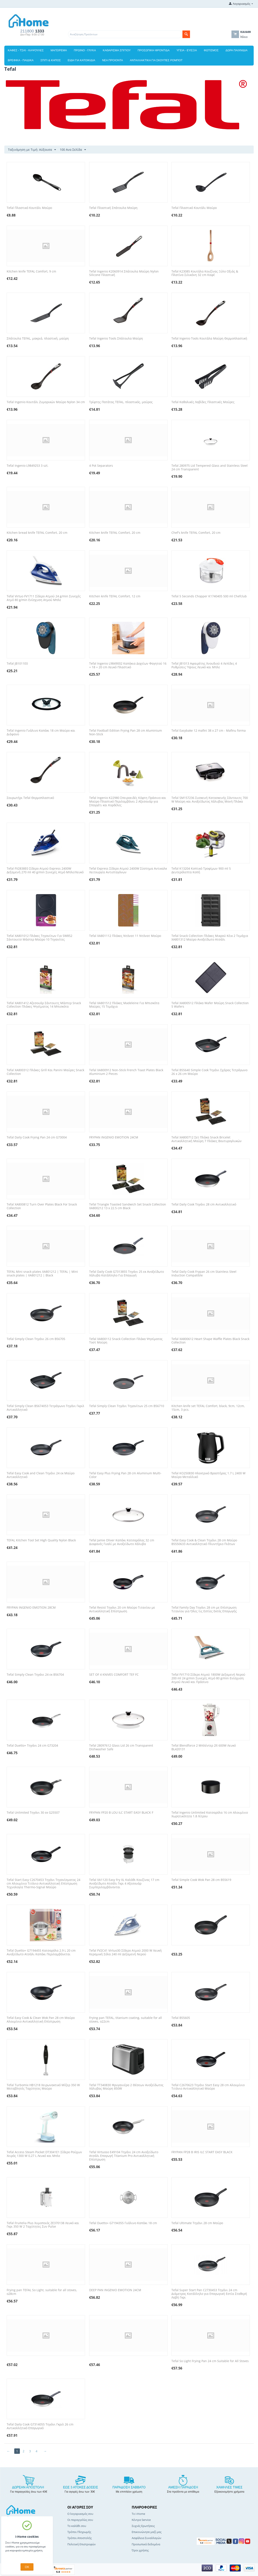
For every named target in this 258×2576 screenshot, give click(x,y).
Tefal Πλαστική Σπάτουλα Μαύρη (113, 208)
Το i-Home (138, 2514)
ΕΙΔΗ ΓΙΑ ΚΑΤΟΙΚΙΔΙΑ (81, 60)
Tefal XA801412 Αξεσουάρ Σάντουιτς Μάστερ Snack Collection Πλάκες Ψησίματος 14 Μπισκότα (44, 1005)
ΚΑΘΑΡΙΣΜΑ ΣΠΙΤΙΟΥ (117, 50)
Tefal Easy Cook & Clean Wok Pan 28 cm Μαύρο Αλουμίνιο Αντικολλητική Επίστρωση (41, 2019)
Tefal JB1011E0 (17, 663)
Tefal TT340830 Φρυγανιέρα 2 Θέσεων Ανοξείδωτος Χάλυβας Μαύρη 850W (126, 2087)
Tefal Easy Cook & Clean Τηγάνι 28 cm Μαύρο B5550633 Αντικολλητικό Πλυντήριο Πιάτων (204, 1542)
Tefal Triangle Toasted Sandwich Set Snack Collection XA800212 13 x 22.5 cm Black (127, 1206)
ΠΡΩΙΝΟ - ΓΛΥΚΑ (85, 50)
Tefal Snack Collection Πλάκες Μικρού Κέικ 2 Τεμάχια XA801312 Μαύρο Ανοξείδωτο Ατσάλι (209, 937)
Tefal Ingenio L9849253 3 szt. (27, 466)
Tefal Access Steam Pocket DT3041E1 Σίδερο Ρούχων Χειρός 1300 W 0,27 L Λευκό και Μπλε (44, 2154)
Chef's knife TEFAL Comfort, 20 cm (195, 533)
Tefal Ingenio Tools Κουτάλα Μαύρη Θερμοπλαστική (209, 338)
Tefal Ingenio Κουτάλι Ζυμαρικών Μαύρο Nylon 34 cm (46, 402)
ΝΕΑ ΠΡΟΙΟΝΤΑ (112, 60)
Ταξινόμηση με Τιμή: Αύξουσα (32, 149)
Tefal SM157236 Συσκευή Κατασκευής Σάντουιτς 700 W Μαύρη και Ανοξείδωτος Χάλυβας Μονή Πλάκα (209, 799)
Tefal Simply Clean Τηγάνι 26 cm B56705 (36, 1339)
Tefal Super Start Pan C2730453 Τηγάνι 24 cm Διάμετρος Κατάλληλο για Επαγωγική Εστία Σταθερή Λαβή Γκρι (209, 2293)
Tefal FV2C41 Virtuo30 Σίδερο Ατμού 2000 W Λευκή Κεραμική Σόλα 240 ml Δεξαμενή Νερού (125, 1952)
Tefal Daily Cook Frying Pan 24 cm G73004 (37, 1137)
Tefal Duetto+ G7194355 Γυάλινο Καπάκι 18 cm (123, 2223)
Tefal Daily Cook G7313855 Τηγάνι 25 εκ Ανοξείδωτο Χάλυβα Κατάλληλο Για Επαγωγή (126, 1273)
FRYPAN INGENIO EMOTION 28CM (31, 1607)
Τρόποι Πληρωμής (79, 2532)
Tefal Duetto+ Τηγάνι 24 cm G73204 (32, 1745)
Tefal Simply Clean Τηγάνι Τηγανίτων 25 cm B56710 (126, 1406)
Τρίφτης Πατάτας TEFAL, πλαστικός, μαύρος (121, 402)
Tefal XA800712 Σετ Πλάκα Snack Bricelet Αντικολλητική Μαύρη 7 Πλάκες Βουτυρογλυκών (206, 1139)
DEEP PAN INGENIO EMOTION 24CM (115, 2290)
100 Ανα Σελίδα (73, 149)
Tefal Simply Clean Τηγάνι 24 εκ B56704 (35, 1675)
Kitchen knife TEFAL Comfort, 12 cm (114, 596)
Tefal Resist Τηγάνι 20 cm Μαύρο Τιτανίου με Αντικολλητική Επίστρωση (122, 1609)
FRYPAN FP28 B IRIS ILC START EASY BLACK (202, 2152)
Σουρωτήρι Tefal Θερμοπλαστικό (30, 798)
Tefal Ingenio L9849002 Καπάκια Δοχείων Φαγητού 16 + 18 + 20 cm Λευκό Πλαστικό (127, 665)
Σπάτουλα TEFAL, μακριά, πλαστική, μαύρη (38, 338)
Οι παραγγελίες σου (80, 2520)
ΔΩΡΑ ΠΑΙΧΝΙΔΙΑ (236, 50)
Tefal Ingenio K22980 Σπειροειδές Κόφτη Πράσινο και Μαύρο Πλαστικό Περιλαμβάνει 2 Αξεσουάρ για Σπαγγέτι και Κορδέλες (127, 801)
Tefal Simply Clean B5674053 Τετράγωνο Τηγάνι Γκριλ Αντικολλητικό (45, 1408)
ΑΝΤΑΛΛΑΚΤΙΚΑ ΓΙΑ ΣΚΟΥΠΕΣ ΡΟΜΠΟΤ (156, 60)
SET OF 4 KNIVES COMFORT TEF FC (114, 1675)
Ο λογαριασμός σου (80, 2514)
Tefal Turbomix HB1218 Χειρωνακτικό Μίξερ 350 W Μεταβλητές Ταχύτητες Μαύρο (43, 2087)
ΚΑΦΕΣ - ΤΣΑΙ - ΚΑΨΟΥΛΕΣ (26, 50)
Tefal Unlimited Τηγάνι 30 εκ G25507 (33, 1813)
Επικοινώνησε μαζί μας (146, 2532)
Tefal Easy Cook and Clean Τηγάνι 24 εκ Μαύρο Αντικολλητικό (40, 1475)
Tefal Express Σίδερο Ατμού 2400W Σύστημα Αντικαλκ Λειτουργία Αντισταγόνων (128, 870)
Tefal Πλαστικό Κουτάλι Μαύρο (29, 208)
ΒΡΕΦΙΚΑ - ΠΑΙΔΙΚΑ (20, 60)
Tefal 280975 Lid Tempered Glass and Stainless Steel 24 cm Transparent (209, 467)
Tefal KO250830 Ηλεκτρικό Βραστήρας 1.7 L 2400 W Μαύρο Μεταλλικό (208, 1475)
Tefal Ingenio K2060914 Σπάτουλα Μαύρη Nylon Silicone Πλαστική (124, 273)
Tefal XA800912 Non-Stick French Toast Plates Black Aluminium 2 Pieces (126, 1072)
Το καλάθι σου (76, 2526)
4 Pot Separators (101, 466)
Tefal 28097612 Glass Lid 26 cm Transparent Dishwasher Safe (121, 1747)
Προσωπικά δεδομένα (146, 2544)
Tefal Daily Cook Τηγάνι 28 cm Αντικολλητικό (203, 1204)
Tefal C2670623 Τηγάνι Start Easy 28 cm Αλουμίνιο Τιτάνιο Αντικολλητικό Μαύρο (208, 2087)
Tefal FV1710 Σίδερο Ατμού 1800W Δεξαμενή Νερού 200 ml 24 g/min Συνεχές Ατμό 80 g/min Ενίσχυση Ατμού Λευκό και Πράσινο (208, 1678)
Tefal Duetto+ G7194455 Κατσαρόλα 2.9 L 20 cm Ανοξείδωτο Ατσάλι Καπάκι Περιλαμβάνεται (41, 1952)
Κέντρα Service (141, 2520)
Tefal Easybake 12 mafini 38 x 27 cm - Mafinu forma (208, 731)
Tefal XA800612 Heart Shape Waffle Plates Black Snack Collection (210, 1341)
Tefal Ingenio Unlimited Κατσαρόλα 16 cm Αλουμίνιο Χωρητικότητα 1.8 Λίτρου (209, 1814)
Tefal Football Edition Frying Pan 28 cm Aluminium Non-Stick (125, 732)
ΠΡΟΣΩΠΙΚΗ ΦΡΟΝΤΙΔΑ (153, 50)
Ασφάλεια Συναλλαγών (146, 2538)
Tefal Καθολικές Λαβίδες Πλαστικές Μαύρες (202, 402)
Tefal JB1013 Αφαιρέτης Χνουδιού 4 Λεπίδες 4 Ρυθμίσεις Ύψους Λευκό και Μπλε (204, 665)
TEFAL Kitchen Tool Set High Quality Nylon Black (41, 1540)
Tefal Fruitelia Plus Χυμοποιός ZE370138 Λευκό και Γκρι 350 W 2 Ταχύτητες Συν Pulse (43, 2225)
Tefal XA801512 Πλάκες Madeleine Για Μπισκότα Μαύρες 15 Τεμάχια (124, 1005)
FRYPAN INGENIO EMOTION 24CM (113, 1137)
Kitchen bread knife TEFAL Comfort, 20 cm (37, 533)
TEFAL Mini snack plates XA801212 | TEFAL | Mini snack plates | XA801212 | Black (42, 1273)
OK (27, 2567)
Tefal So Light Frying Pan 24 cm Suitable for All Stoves (210, 2361)
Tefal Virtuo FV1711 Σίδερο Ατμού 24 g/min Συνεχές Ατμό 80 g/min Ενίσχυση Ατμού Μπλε (44, 598)
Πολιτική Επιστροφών (81, 2544)
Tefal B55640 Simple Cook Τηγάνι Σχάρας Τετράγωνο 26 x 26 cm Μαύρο (209, 1072)
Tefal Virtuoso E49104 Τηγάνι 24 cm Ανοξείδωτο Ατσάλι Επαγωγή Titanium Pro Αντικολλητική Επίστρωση (123, 2155)
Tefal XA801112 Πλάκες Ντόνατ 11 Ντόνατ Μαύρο (125, 936)
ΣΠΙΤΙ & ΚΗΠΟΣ (50, 60)
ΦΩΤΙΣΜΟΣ (211, 50)
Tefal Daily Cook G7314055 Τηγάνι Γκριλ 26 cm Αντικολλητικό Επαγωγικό (40, 2426)
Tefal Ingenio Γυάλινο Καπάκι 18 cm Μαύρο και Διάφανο (41, 732)
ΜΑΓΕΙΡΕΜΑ (59, 50)
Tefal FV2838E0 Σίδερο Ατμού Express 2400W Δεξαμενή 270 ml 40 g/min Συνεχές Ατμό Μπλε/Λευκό (45, 870)
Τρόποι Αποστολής (79, 2538)
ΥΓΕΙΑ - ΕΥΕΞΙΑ (186, 50)
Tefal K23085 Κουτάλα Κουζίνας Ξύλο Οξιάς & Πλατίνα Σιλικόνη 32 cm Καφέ (204, 273)
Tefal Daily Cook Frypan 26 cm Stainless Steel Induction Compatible (203, 1273)
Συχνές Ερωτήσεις (143, 2526)
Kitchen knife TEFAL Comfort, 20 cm (114, 533)
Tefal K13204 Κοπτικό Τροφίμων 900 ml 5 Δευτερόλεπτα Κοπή (201, 870)
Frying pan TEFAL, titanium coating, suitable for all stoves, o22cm (125, 2019)
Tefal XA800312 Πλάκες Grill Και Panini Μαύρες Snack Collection (45, 1072)
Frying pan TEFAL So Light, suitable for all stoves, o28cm (42, 2292)
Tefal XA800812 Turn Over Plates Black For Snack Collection (42, 1206)
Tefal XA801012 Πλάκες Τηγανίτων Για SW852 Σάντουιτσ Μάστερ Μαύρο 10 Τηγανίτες (39, 937)
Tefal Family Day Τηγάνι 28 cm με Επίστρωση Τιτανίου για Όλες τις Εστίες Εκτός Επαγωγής (204, 1609)
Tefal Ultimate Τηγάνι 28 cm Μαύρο (197, 2223)
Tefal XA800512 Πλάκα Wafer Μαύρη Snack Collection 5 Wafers (210, 1005)
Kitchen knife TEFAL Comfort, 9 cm (31, 271)
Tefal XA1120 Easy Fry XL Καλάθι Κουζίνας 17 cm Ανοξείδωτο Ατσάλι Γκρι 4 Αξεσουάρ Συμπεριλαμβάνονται (124, 1883)
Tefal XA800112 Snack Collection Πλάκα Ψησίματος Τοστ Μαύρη (126, 1341)
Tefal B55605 (180, 2018)
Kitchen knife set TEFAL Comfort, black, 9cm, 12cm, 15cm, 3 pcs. (208, 1408)
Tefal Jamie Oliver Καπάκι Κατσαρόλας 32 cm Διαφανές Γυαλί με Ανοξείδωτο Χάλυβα (121, 1542)
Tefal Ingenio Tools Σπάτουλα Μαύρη (116, 338)
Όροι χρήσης (140, 2550)
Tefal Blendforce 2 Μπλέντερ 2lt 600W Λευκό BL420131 (203, 1747)
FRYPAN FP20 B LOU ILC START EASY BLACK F (121, 1813)
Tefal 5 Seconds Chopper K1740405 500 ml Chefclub (209, 596)
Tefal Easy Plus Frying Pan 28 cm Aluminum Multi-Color (125, 1475)
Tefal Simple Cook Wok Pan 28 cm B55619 (201, 1880)
